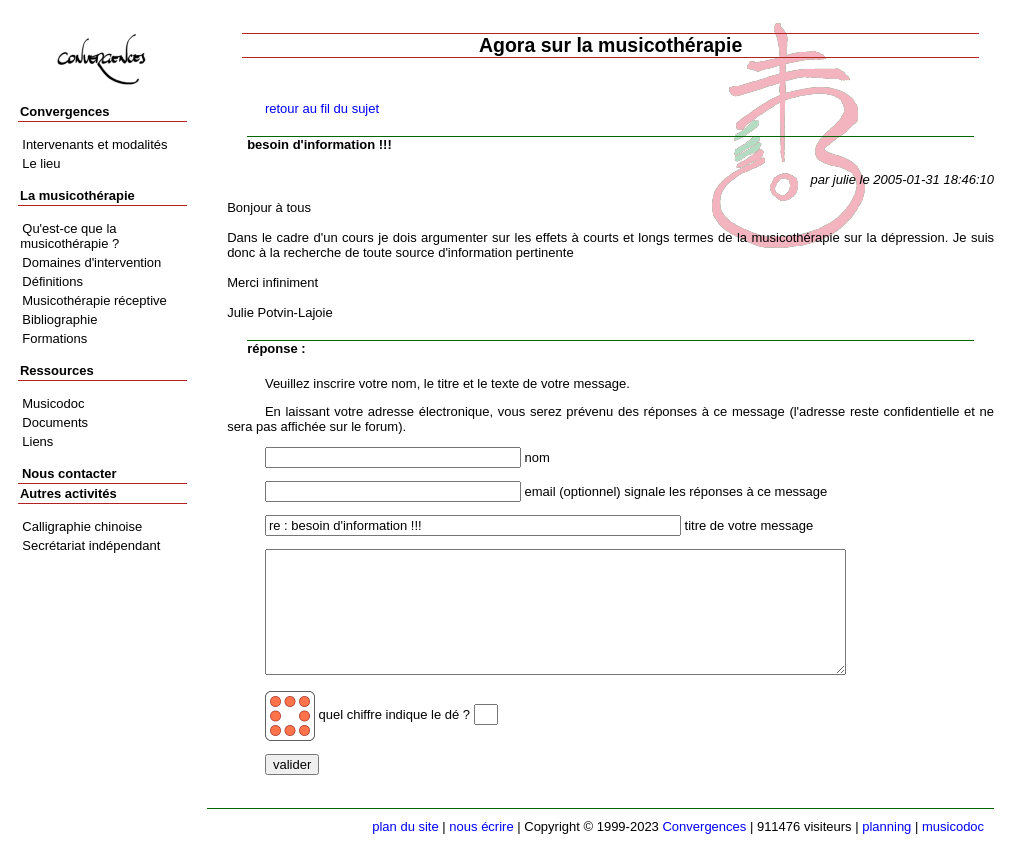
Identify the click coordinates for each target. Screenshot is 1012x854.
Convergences (704, 826)
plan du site (405, 826)
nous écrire (481, 826)
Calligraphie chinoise (82, 526)
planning (886, 826)
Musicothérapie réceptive (94, 300)
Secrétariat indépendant (91, 545)
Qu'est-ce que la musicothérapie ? (69, 236)
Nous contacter (69, 473)
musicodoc (953, 826)
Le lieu (41, 163)
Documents (55, 422)
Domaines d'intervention (91, 262)
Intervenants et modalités (94, 144)
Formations (54, 338)
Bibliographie (59, 319)
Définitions (52, 281)
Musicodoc (53, 403)
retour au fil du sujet (322, 108)
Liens (37, 441)
